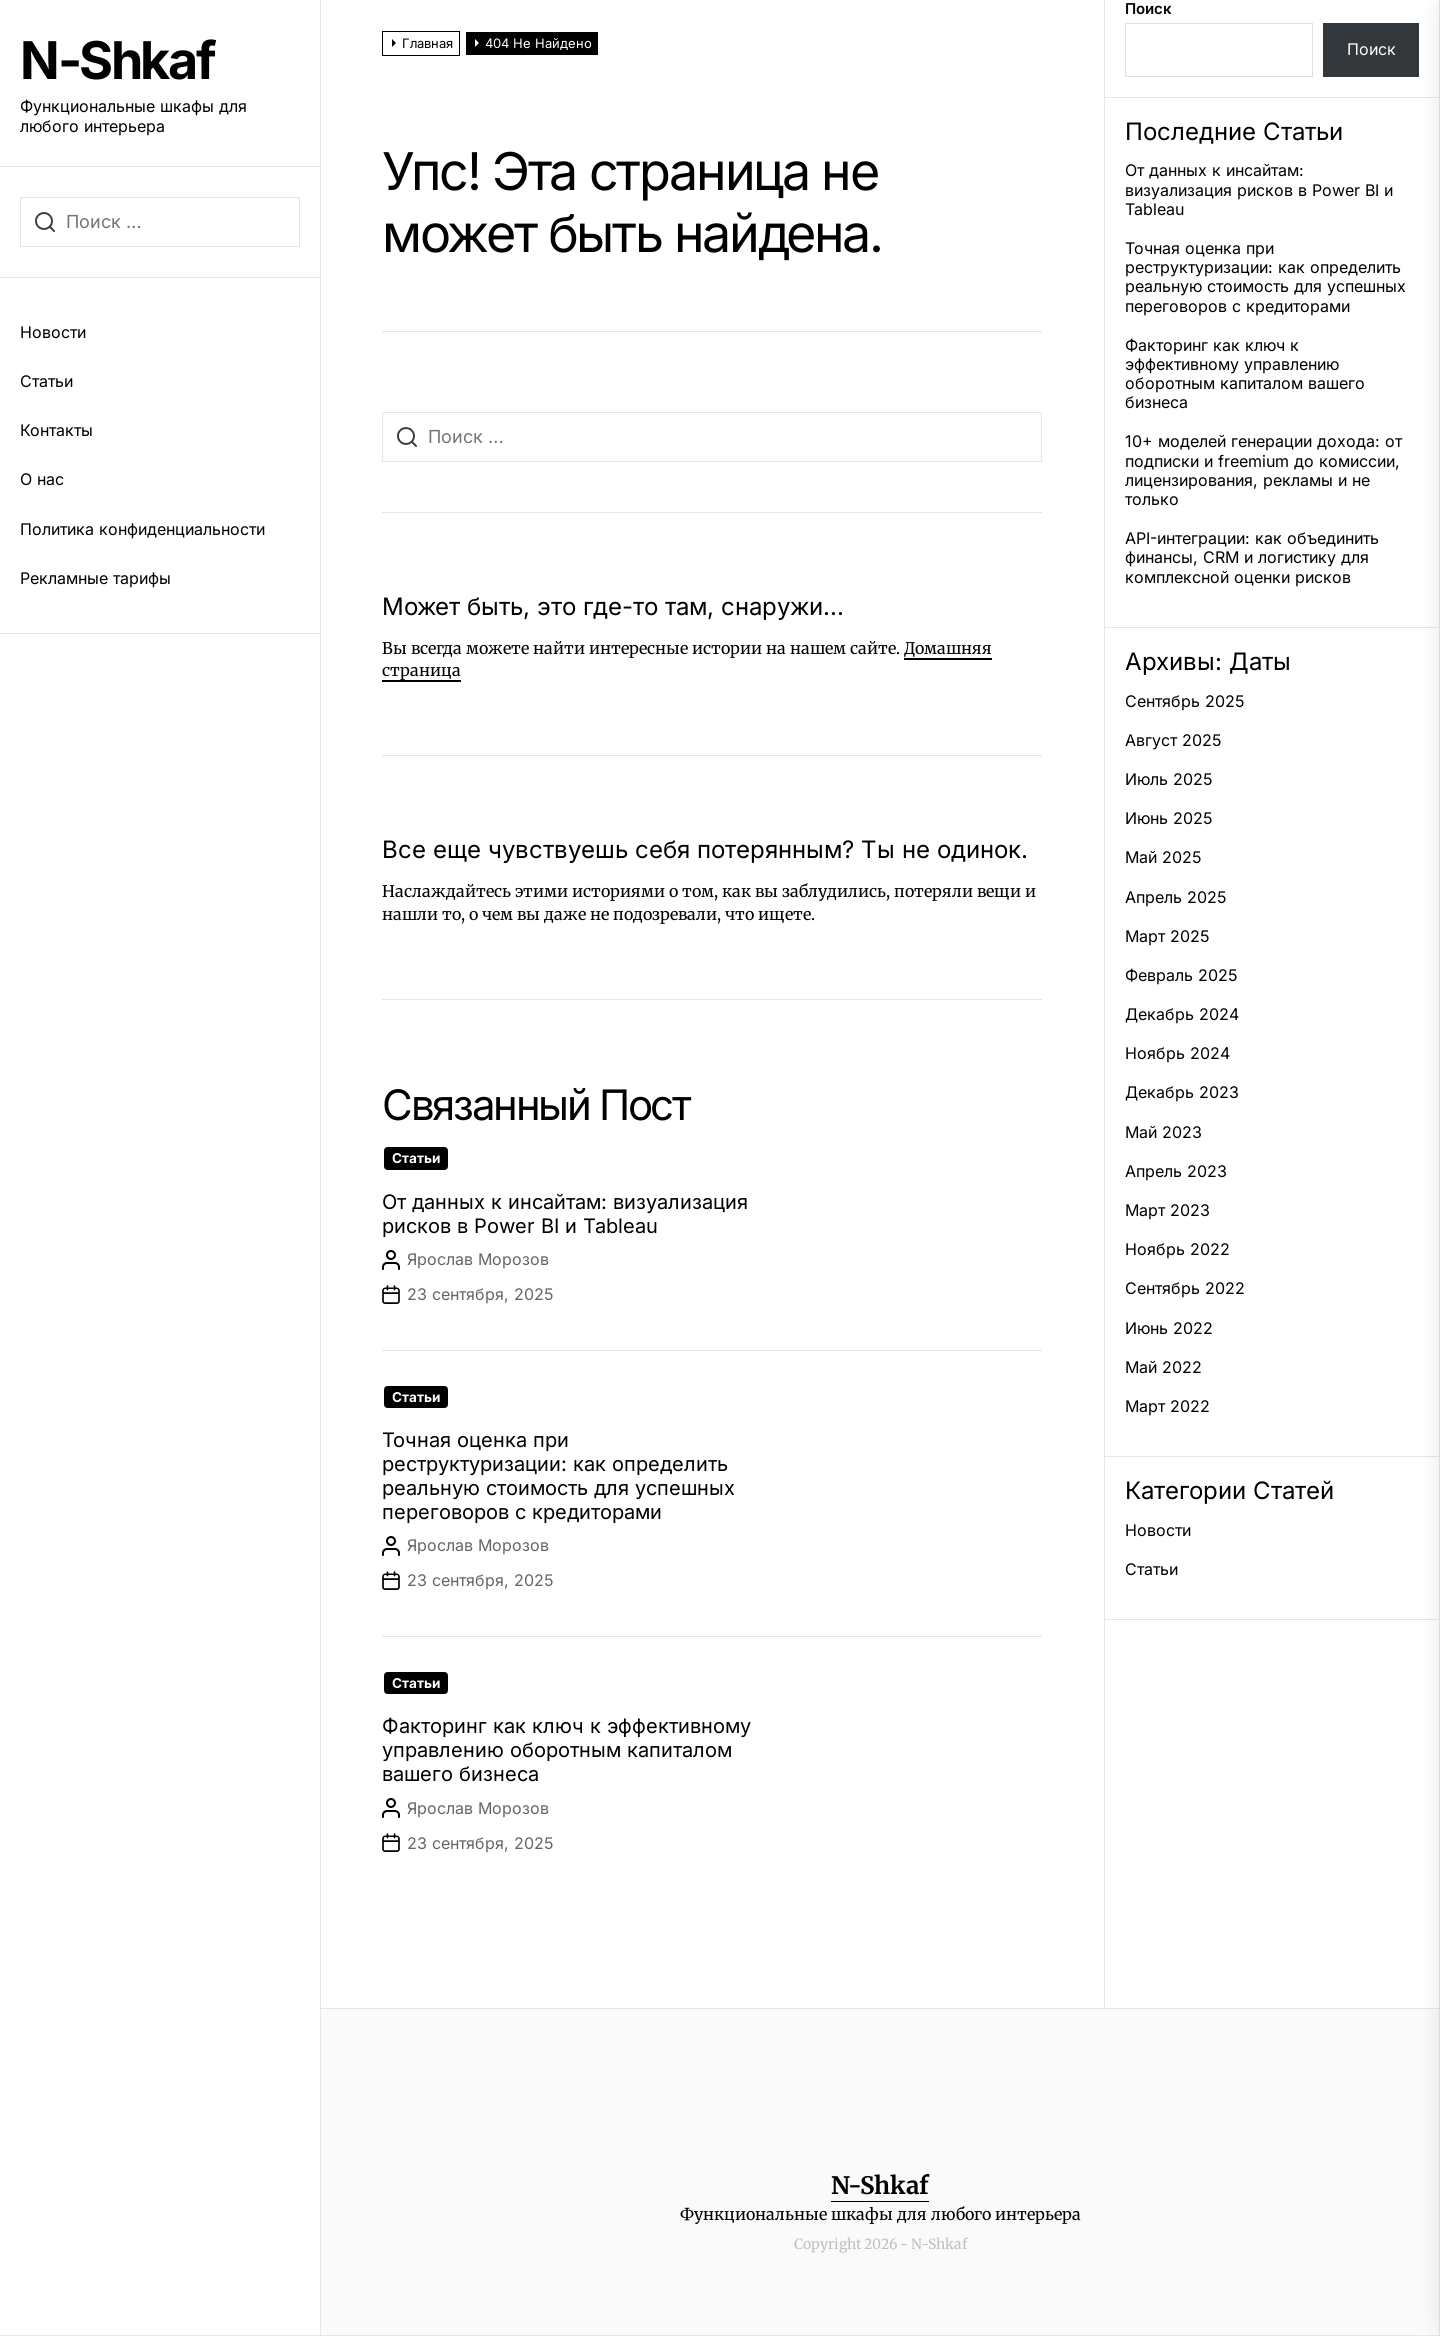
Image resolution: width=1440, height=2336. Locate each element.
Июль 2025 (1169, 779)
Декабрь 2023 (1182, 1092)
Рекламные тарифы (95, 578)
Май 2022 (1163, 1367)
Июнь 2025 (1169, 818)
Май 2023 (1163, 1132)
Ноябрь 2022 (1177, 1249)
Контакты (56, 430)
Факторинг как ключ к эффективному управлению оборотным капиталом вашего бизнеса (566, 1750)
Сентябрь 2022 (1185, 1288)
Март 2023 (1167, 1210)
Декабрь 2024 (1182, 1014)
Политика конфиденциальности (142, 529)
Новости (53, 332)
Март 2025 (1167, 936)
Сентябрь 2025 (1185, 701)
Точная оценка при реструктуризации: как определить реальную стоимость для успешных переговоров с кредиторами (558, 1476)
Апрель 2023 (1176, 1171)
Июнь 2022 (1169, 1328)
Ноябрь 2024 (1177, 1053)
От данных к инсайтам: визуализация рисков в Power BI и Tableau (565, 1214)
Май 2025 (1163, 857)
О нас (42, 479)
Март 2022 (1167, 1406)
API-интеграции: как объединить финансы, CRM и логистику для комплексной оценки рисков (1252, 557)
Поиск (1148, 9)
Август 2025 (1173, 740)
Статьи (46, 381)
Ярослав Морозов (478, 1259)
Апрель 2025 (1176, 897)
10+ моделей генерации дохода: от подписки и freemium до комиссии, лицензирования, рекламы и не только (1263, 470)
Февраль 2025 (1181, 975)
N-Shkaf (117, 60)
